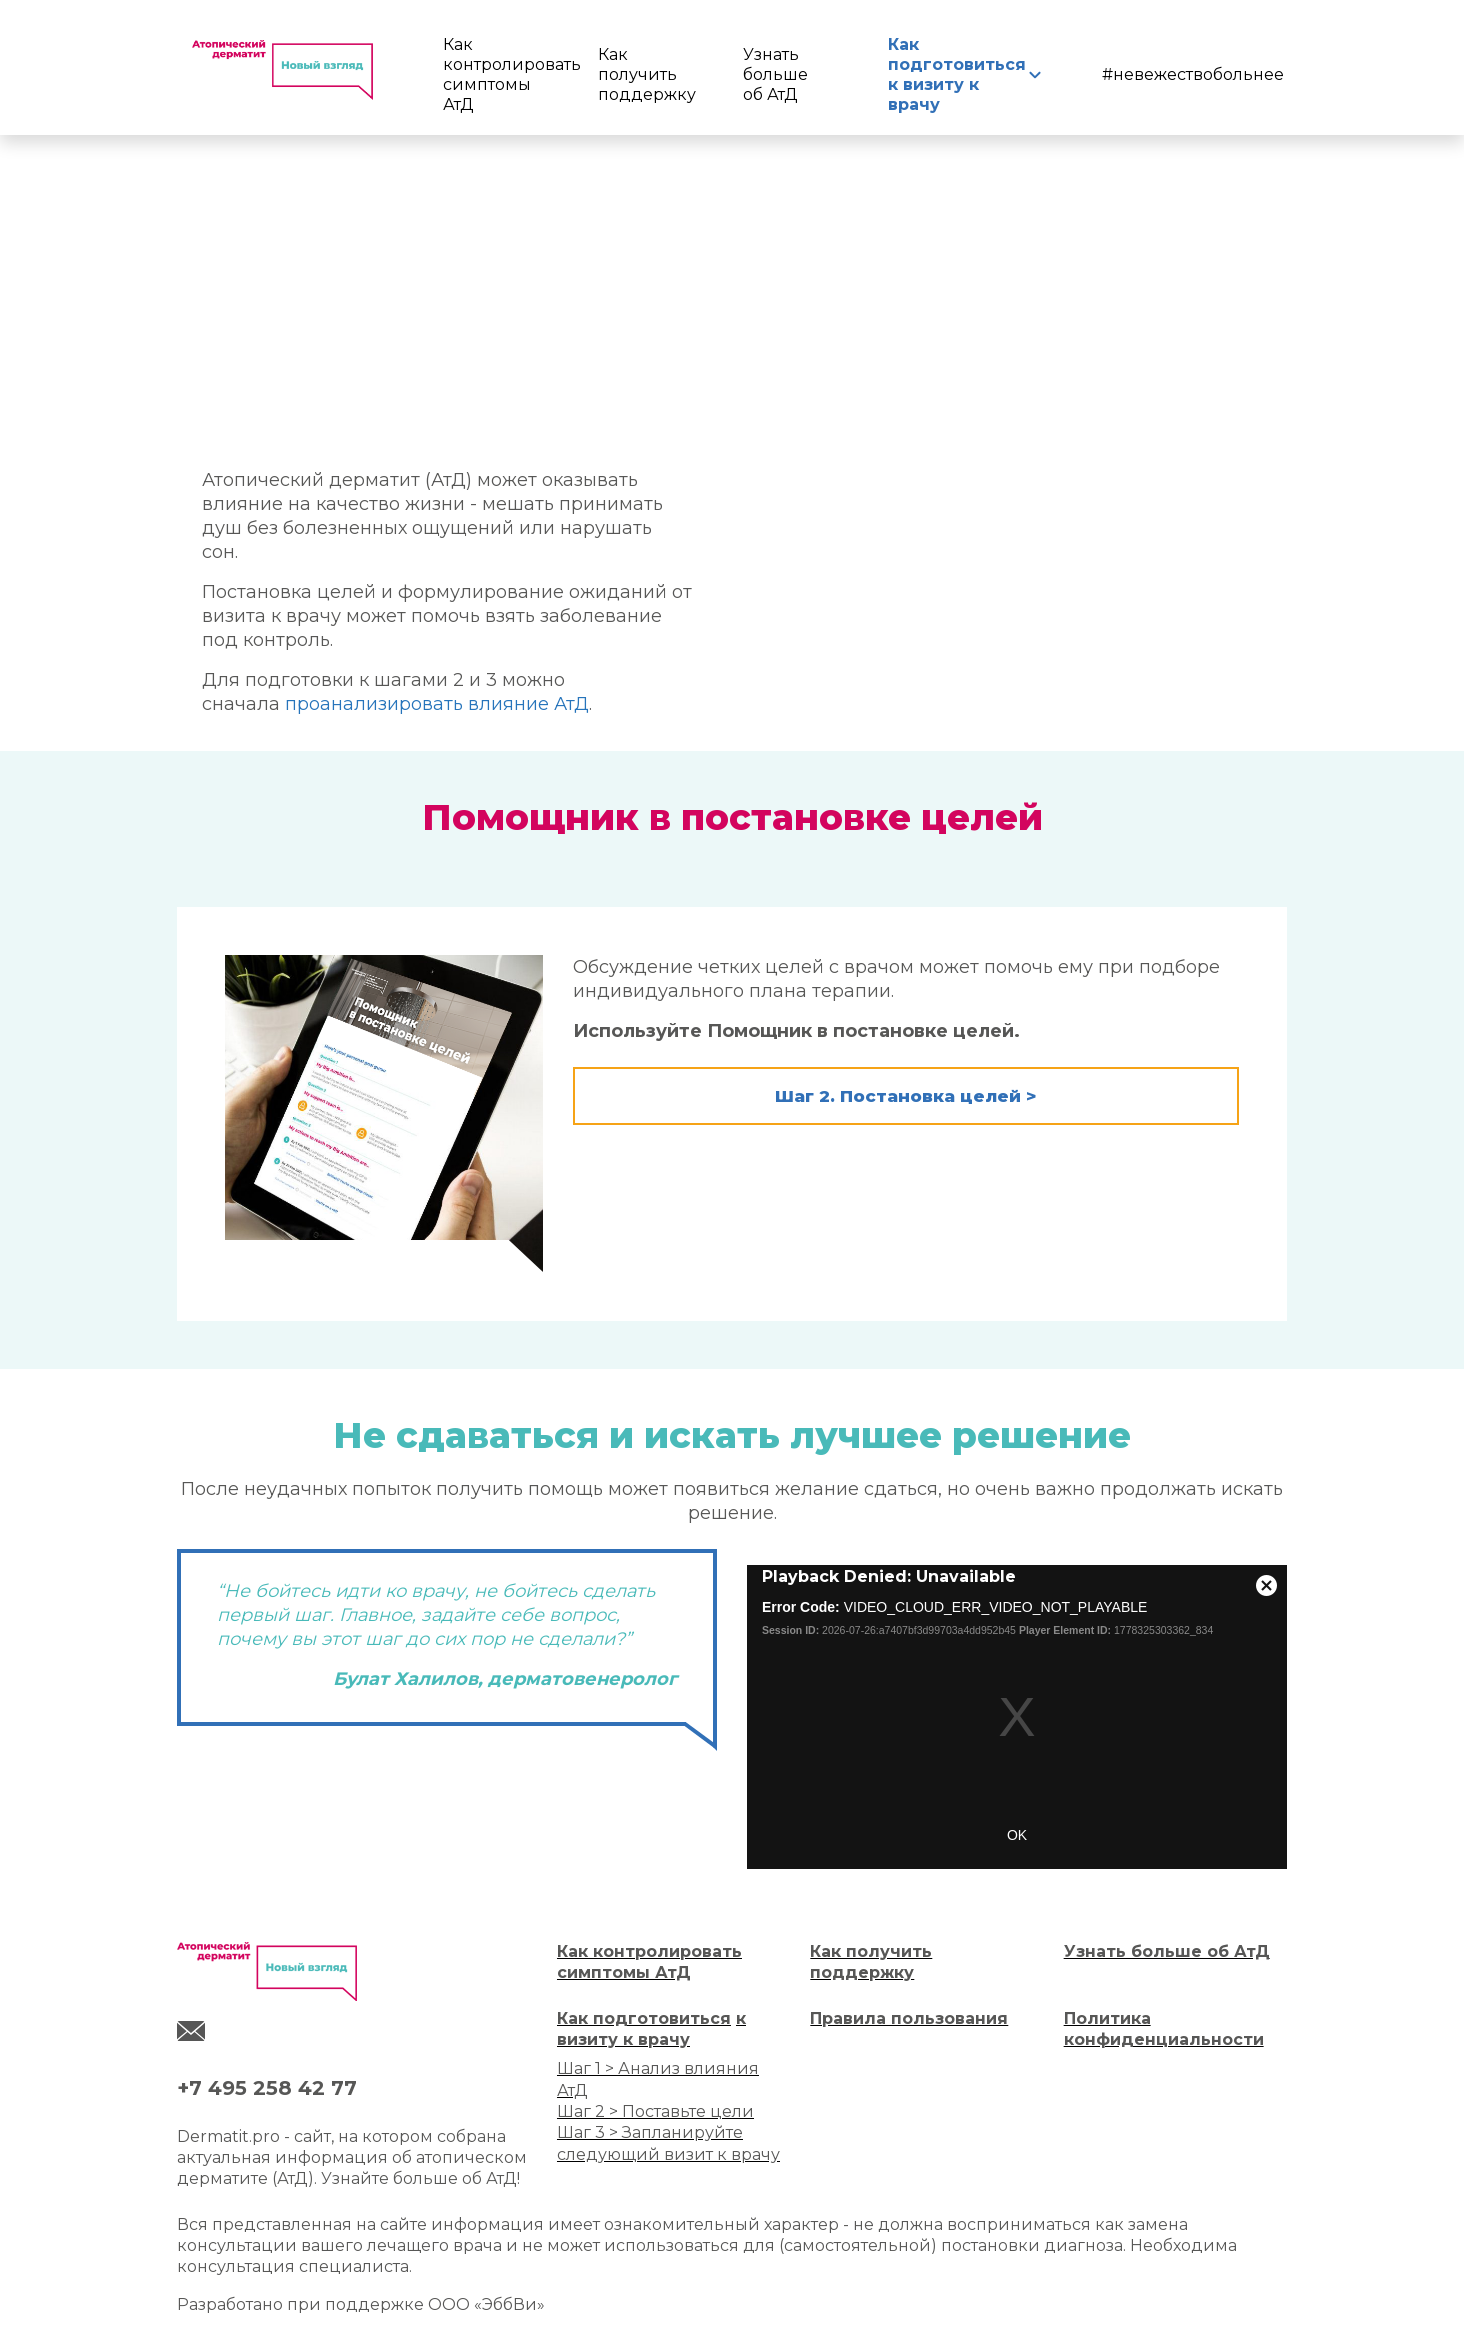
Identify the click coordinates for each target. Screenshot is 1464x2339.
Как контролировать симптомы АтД (493, 74)
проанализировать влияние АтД (437, 704)
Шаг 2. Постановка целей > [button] (905, 1096)
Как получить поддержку (643, 74)
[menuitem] (495, 75)
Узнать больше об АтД (775, 74)
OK (1017, 1835)
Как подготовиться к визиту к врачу (953, 74)
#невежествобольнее (1193, 74)
